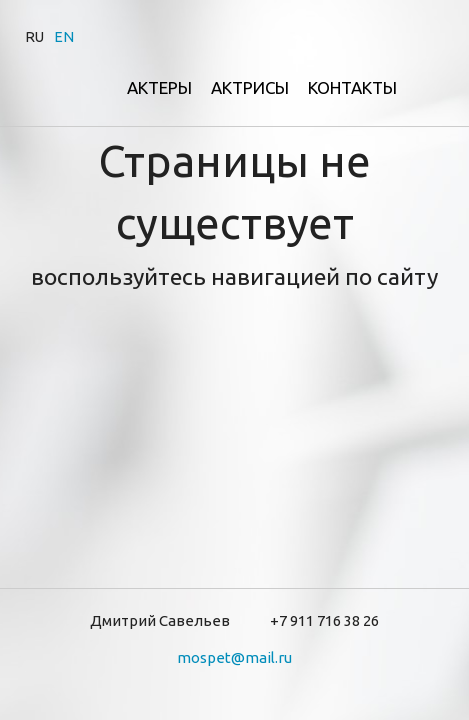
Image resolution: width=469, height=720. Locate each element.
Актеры (159, 87)
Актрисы (250, 87)
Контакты (352, 87)
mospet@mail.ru (234, 657)
